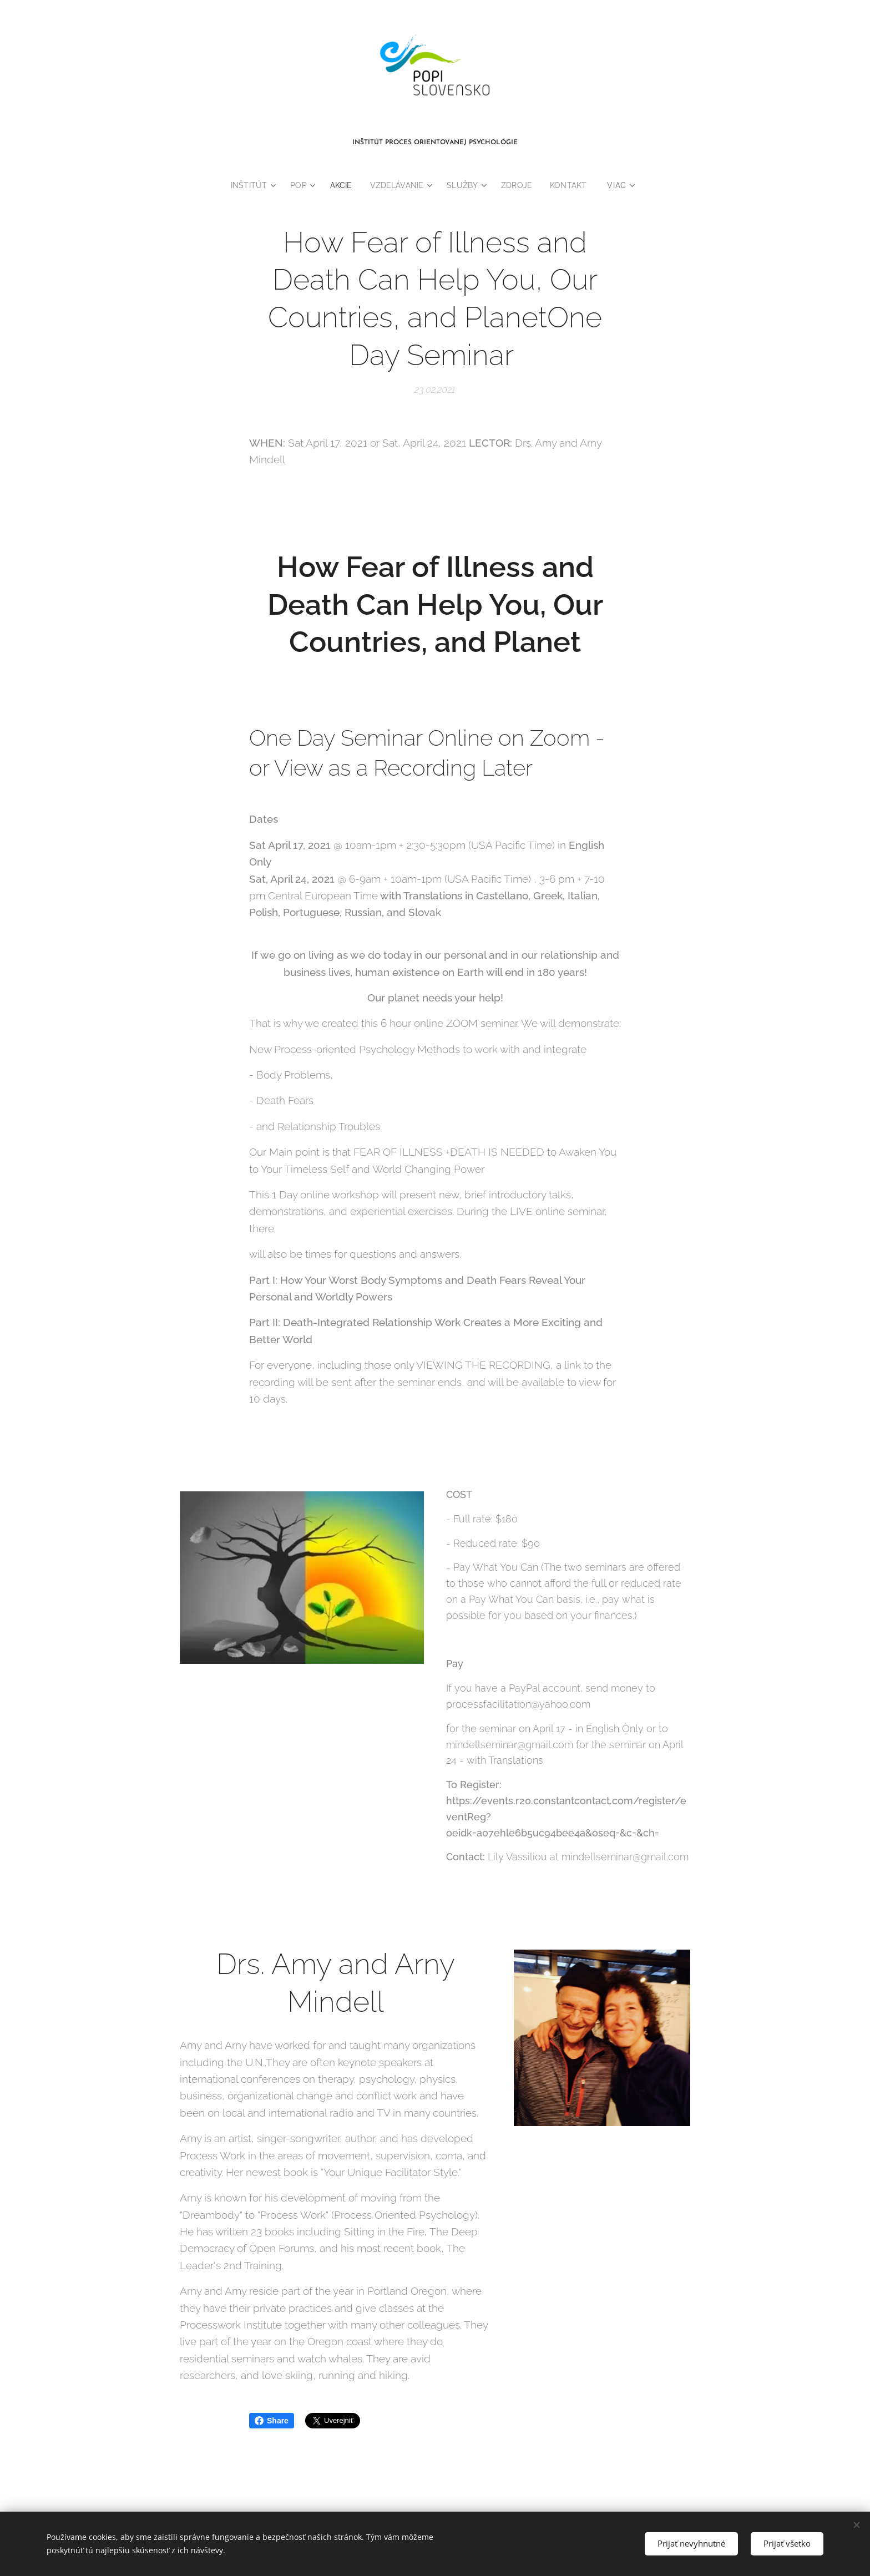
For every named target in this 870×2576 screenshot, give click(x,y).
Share (272, 2420)
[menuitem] (250, 185)
